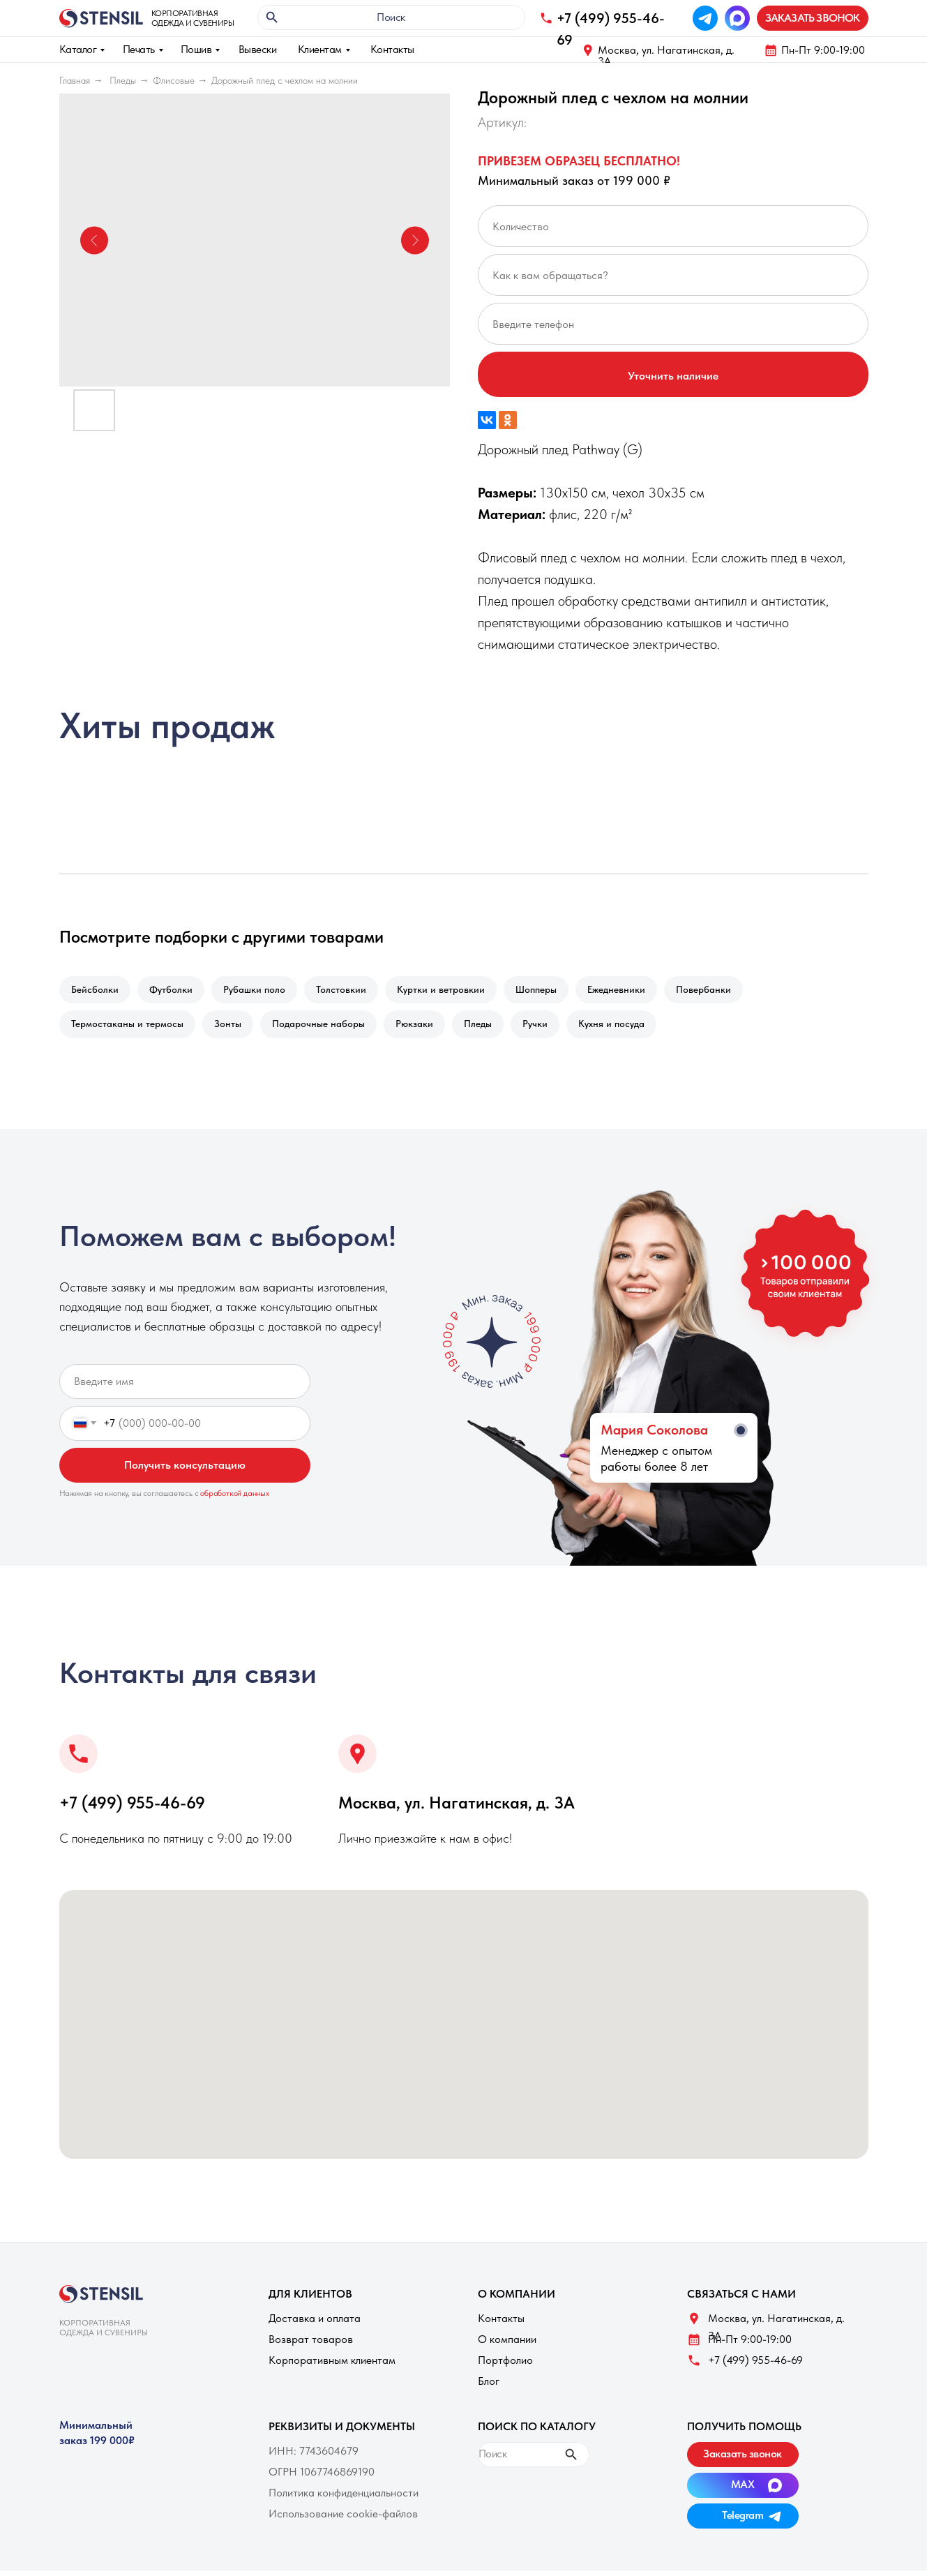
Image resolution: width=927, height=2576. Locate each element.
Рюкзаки (424, 1027)
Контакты (392, 49)
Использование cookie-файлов (343, 2519)
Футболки (175, 990)
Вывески (258, 49)
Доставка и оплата (315, 2323)
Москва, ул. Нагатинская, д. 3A (666, 55)
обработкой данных (234, 1499)
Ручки (550, 1027)
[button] (812, 18)
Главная (74, 80)
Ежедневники (634, 990)
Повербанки (724, 990)
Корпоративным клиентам (332, 2365)
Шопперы (551, 990)
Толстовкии (351, 990)
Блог (488, 2386)
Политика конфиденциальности (344, 2498)
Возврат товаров (311, 2344)
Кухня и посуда (629, 1027)
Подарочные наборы (325, 1027)
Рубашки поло (261, 990)
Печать (139, 49)
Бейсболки (96, 990)
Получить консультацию (185, 1470)
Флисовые (174, 80)
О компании (507, 2344)
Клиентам (320, 49)
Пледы (123, 80)
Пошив (196, 49)
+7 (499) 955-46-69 (132, 1808)
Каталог (78, 49)
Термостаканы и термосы (129, 1027)
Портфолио (505, 2365)
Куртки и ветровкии (453, 990)
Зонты (232, 1027)
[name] (184, 1387)
